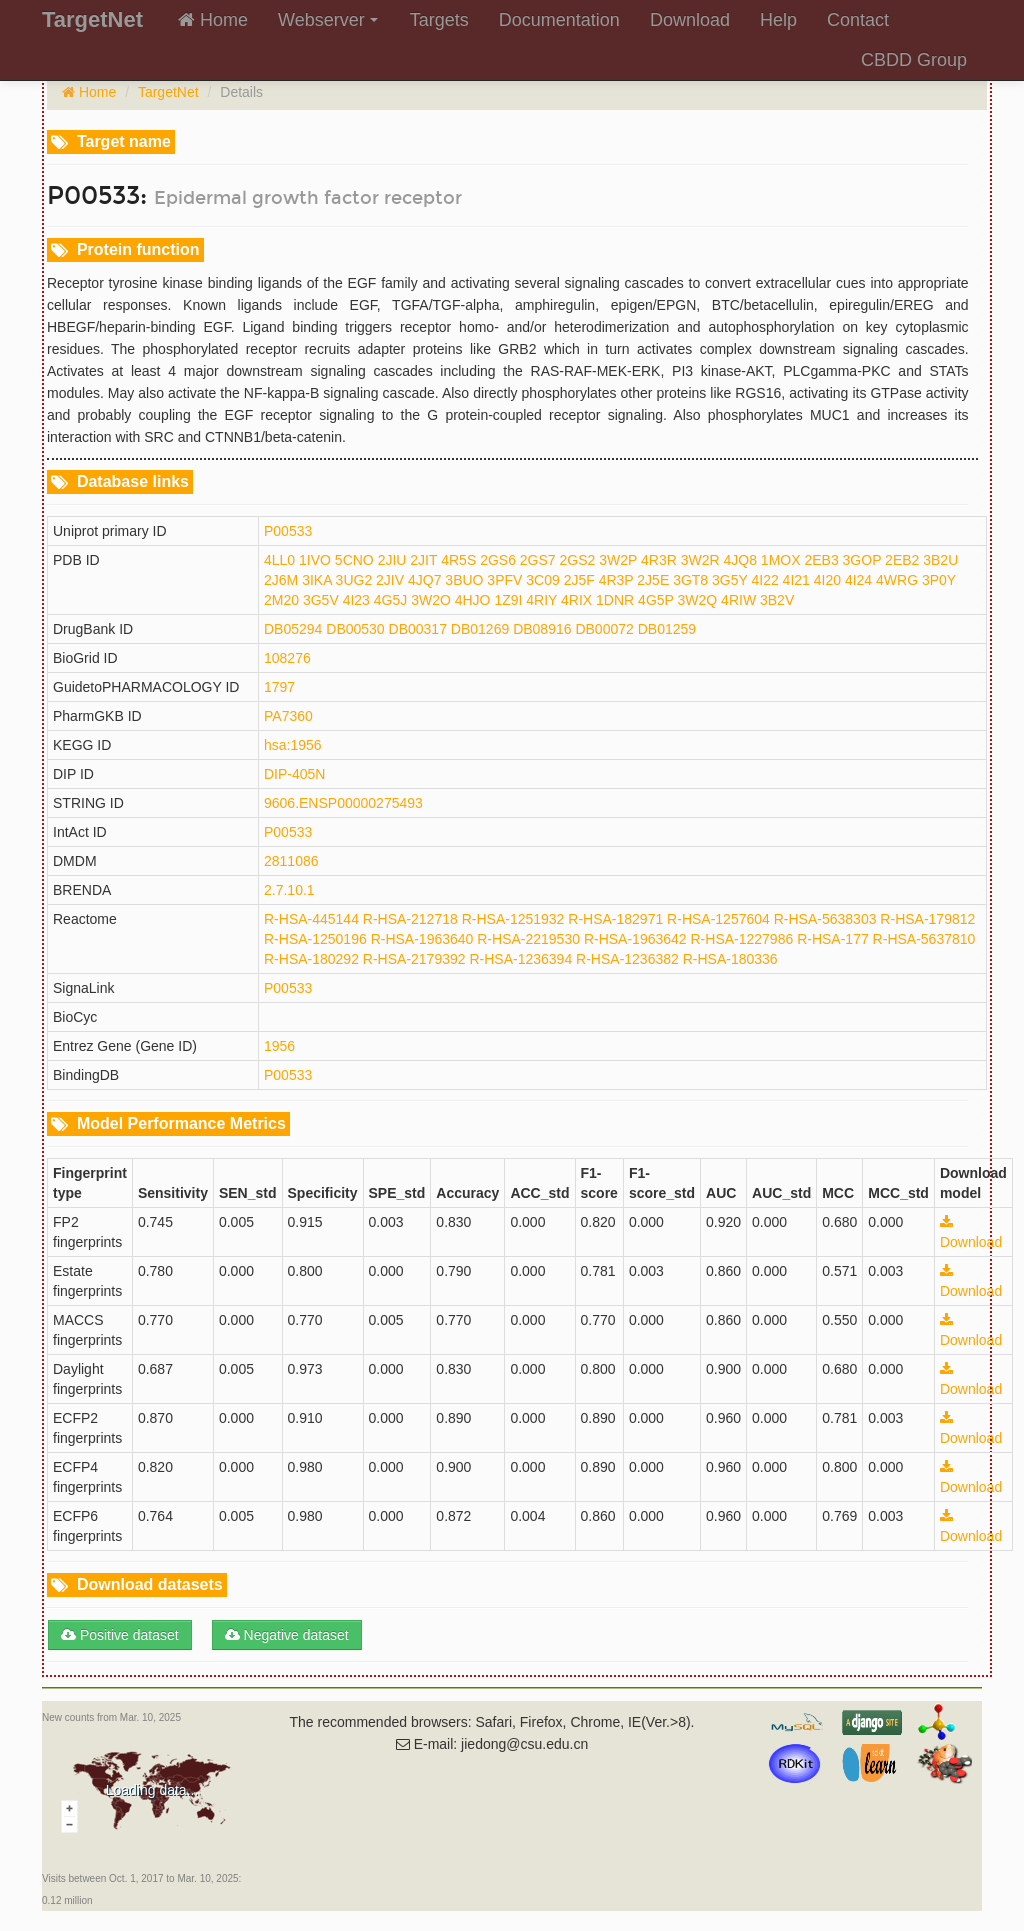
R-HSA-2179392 (414, 959)
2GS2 (578, 560)
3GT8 (690, 580)
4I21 (796, 580)
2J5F (579, 580)
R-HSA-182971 (615, 919)
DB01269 (480, 629)
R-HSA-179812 (927, 919)
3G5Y (730, 580)
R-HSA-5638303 (825, 919)
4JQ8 (739, 560)
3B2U (940, 560)
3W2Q (698, 600)
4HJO (473, 600)
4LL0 (279, 560)
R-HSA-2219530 (528, 939)
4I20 (827, 580)
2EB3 (821, 560)
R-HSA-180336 (730, 959)
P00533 (288, 531)
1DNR (615, 600)
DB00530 (355, 629)
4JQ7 (424, 580)
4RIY (541, 600)
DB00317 (418, 629)
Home (213, 20)
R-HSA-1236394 (520, 959)
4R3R (659, 560)
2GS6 (498, 560)
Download (690, 20)
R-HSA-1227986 (742, 939)
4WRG (897, 580)
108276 (287, 658)
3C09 (542, 580)
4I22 (764, 580)
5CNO (354, 560)
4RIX (576, 600)
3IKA (317, 580)
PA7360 (288, 716)
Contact (858, 20)
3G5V (321, 600)
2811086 (291, 861)
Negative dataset (287, 1635)
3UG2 (354, 580)
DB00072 (604, 629)
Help (778, 20)
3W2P (618, 560)
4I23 (356, 600)
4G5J (390, 600)
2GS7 (538, 560)
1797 (279, 687)
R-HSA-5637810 (924, 939)
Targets (439, 20)
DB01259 (667, 629)
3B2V (777, 600)
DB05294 (293, 629)
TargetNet (168, 92)
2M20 (281, 600)
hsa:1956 (293, 745)
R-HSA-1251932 (513, 919)
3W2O (431, 600)
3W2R (700, 560)
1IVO (315, 560)
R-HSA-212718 (410, 919)
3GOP (862, 560)
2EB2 (902, 560)
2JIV (390, 580)
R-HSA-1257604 (718, 919)
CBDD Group (914, 60)
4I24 (858, 580)
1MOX (781, 560)
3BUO (464, 580)
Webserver (328, 20)
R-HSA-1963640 (422, 939)
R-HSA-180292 (311, 959)
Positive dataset (120, 1635)
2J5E (653, 580)
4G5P (656, 600)
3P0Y (939, 580)
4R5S (458, 560)
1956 (279, 1046)
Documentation (559, 20)
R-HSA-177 (833, 939)
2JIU (392, 560)
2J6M (281, 580)
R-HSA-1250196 (315, 939)
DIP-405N (294, 774)
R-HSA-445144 (311, 919)
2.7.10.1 (289, 890)
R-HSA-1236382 (627, 959)
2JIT (423, 560)
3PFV (504, 580)
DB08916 (542, 629)
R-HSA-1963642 (635, 939)
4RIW (738, 600)
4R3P (616, 580)
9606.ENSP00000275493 (343, 803)
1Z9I (508, 600)
